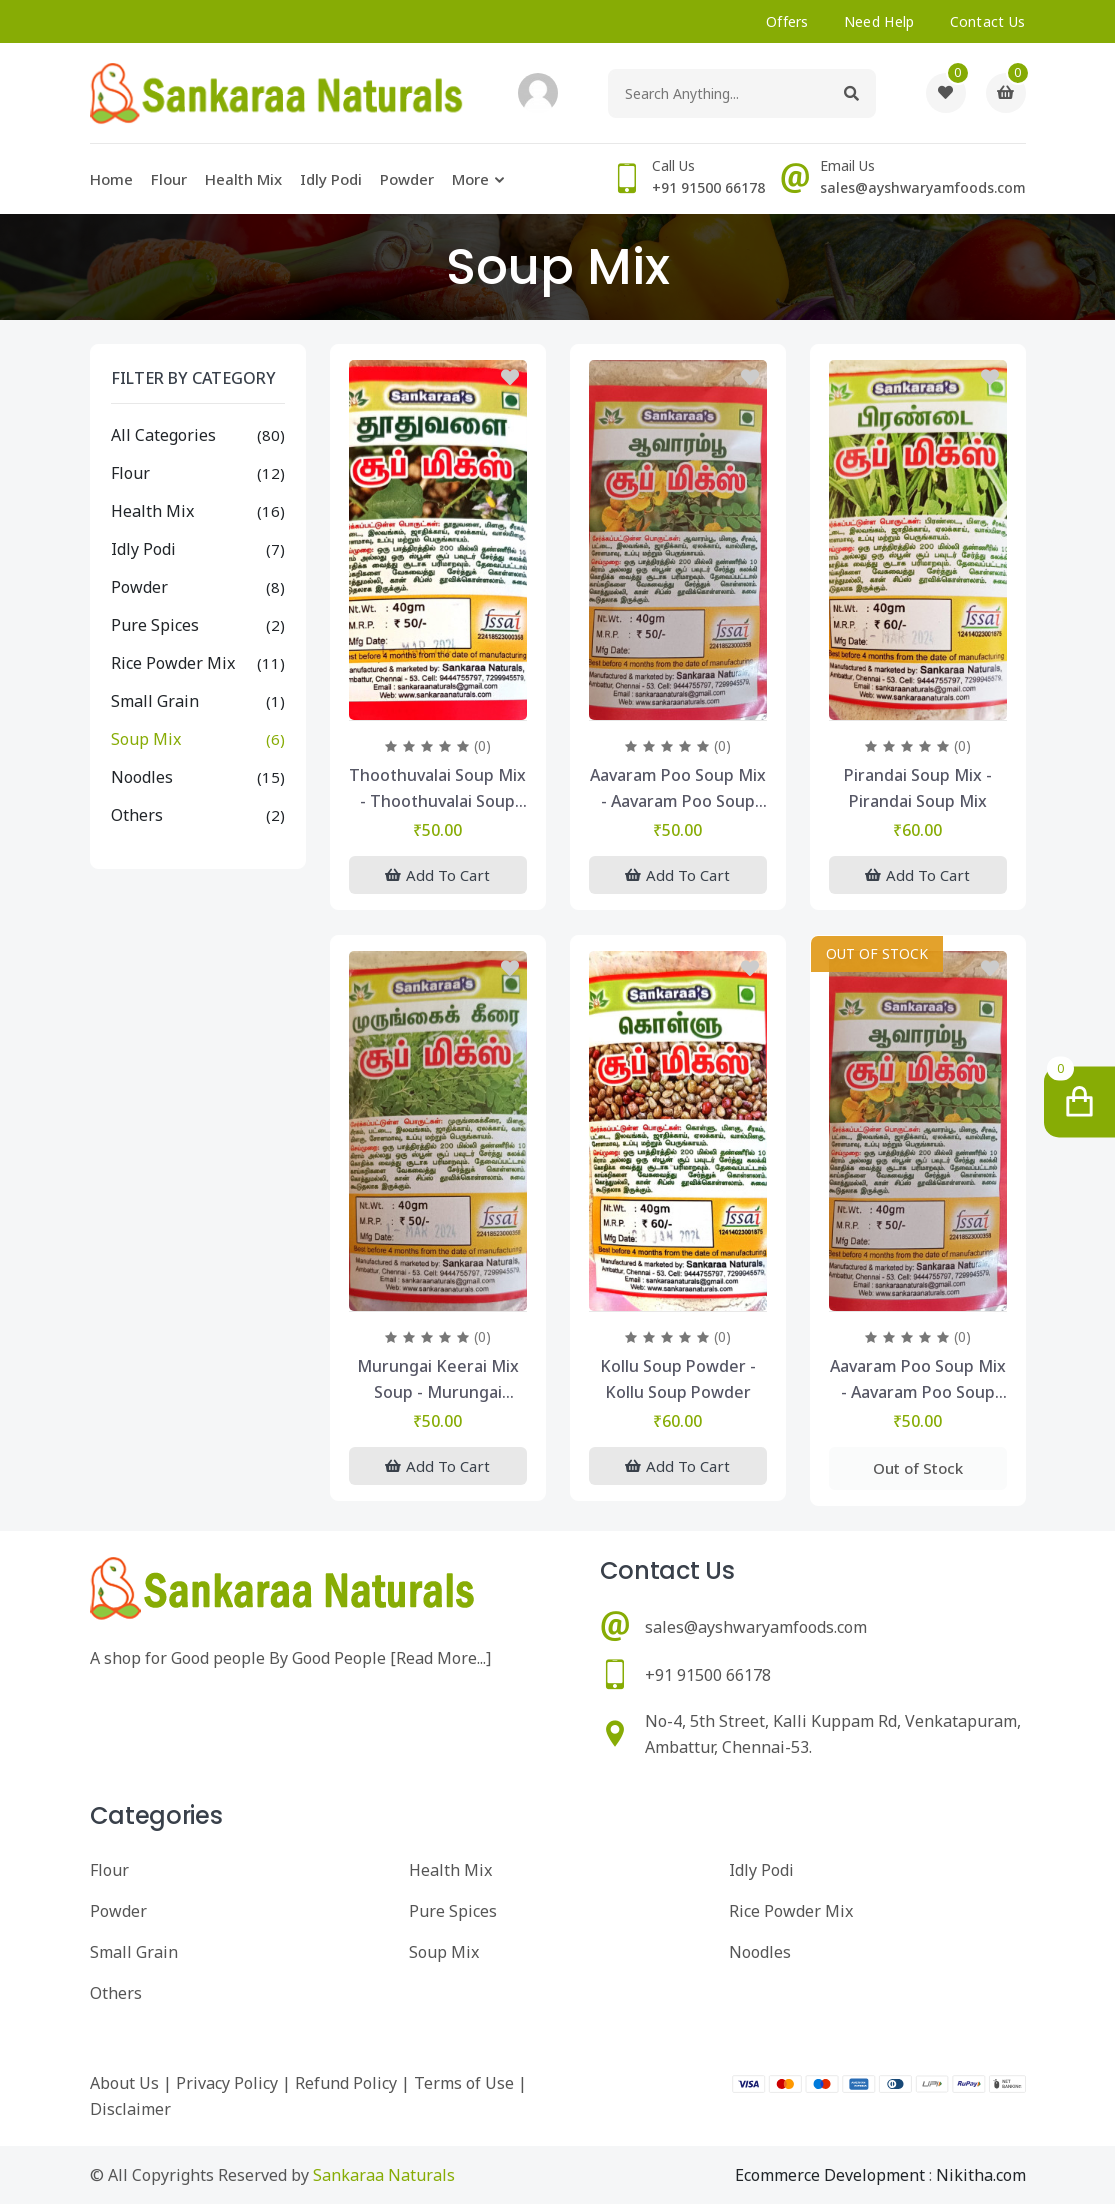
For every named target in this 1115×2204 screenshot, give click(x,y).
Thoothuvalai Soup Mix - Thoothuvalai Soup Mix (437, 789)
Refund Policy (346, 2083)
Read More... (441, 1658)
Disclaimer (130, 2109)
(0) (482, 745)
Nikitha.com (981, 2175)
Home (111, 179)
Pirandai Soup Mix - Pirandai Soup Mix (918, 788)
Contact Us (988, 21)
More (470, 179)
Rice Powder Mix (173, 663)
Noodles (142, 777)
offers (787, 21)
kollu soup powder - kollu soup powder (678, 1379)
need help (879, 21)
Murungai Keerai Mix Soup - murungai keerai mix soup (438, 1380)
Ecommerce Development (830, 2175)
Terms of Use (464, 2083)
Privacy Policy (227, 2083)
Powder (407, 179)
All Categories (163, 435)
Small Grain (155, 701)
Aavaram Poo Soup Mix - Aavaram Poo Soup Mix (678, 789)
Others (137, 815)
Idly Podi (331, 179)
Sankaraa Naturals (384, 2175)
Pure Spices (155, 625)
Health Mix (243, 179)
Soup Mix (146, 739)
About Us (124, 2083)
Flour (169, 179)
